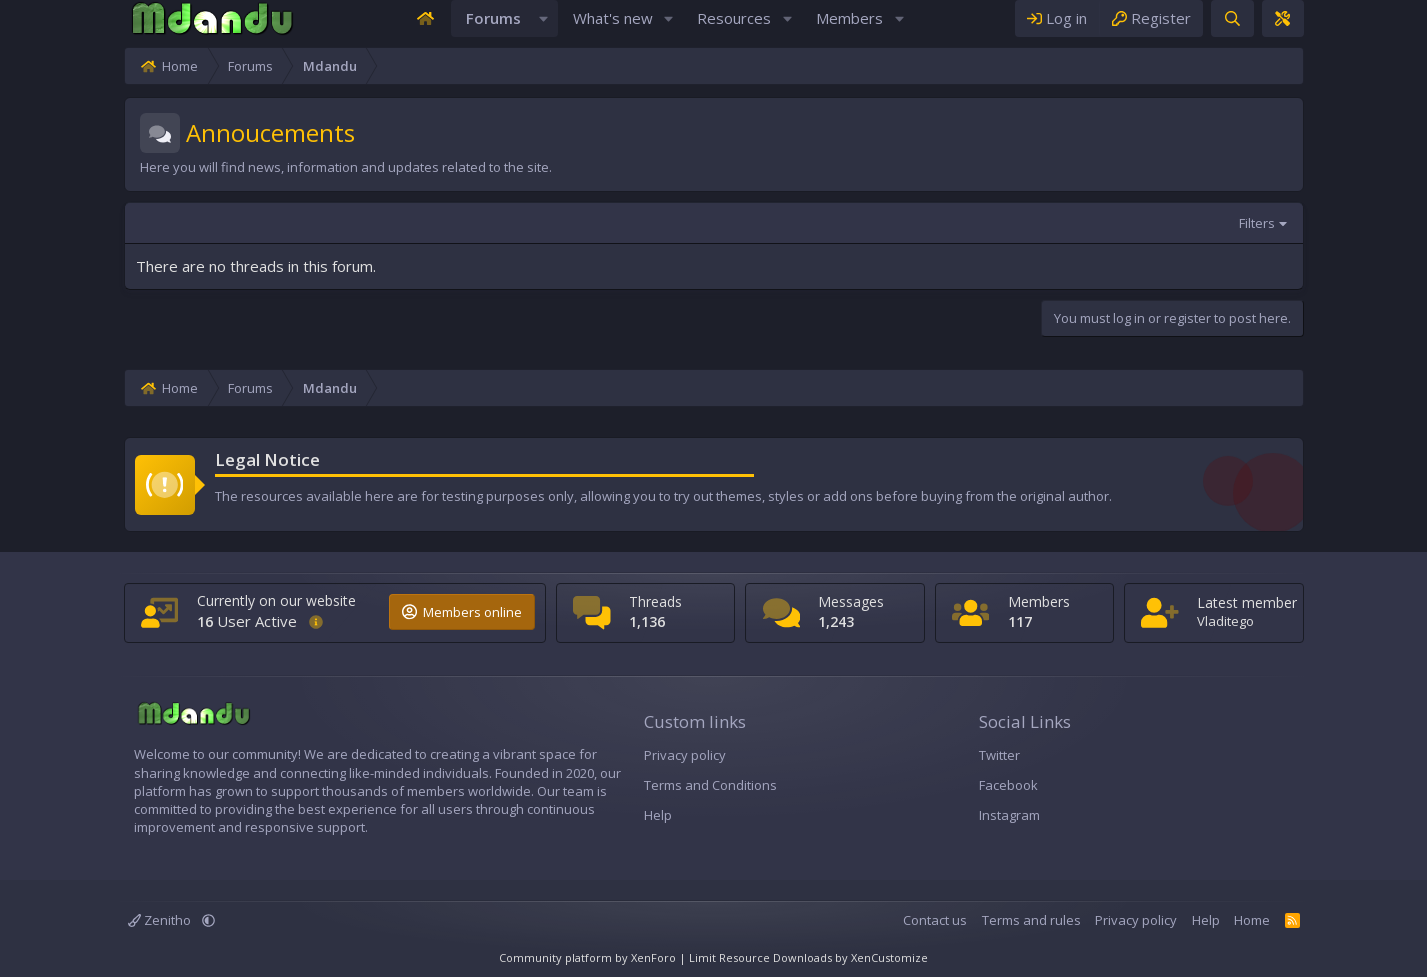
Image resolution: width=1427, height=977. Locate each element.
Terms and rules (1144, 920)
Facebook (1045, 785)
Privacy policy (647, 755)
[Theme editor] (1396, 28)
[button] (544, 28)
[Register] (1265, 28)
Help (620, 815)
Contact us (1049, 920)
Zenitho (47, 920)
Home (1366, 920)
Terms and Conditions (672, 785)
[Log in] (1171, 28)
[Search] (1345, 28)
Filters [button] (1370, 243)
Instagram (1046, 815)
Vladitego (1309, 621)
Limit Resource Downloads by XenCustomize (808, 957)
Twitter (1036, 755)
